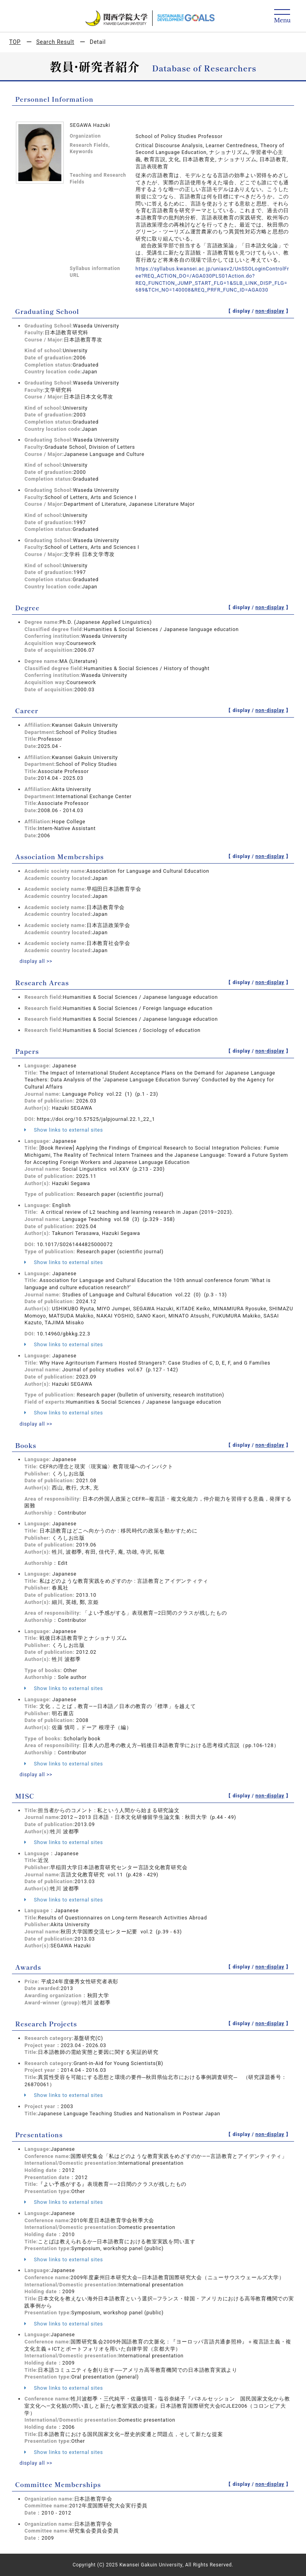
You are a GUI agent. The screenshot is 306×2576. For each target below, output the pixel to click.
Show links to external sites (63, 1130)
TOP (15, 42)
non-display (269, 311)
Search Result (55, 42)
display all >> (36, 961)
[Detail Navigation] (282, 16)
